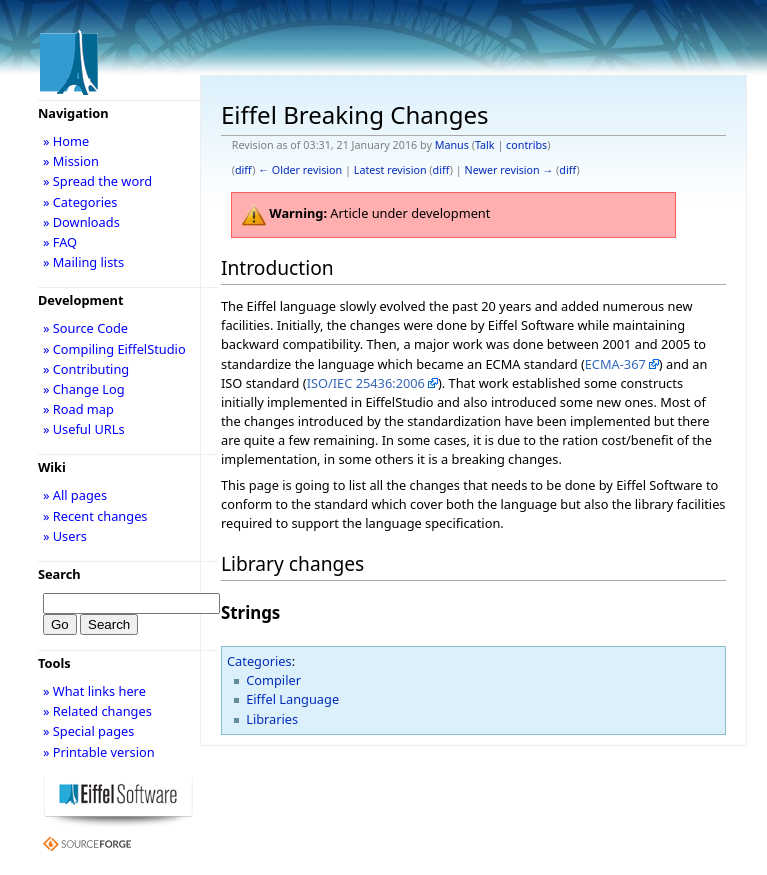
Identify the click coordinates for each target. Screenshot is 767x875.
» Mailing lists (83, 262)
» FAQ (60, 242)
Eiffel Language (292, 699)
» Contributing (86, 369)
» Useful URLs (84, 429)
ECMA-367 (615, 364)
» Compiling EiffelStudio (114, 349)
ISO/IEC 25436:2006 (366, 383)
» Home (66, 141)
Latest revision (390, 170)
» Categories (80, 202)
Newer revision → (509, 170)
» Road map (78, 409)
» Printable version (99, 752)
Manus (452, 145)
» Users (65, 536)
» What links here (94, 691)
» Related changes (97, 711)
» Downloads (81, 222)
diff (243, 170)
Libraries (272, 719)
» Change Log (84, 389)
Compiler (273, 680)
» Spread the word (97, 181)
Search (59, 574)
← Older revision (300, 170)
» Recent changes (95, 516)
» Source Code (85, 328)
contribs (526, 145)
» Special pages (88, 731)
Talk (485, 145)
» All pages (75, 495)
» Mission (71, 161)
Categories (259, 661)
